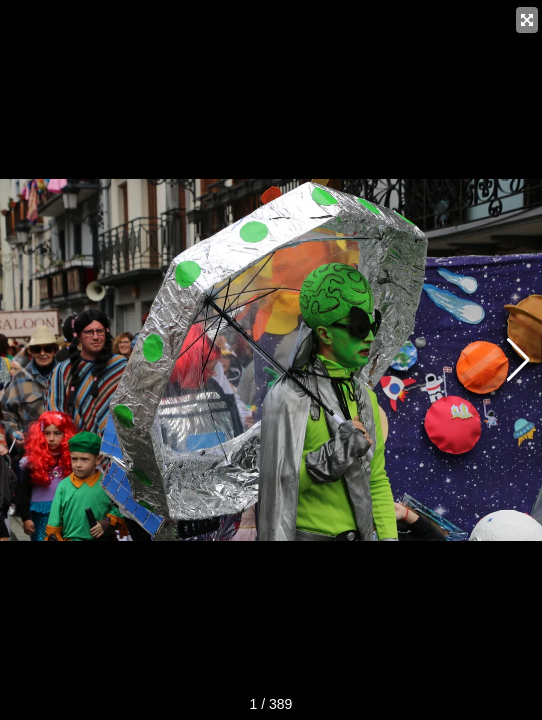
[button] (518, 360)
